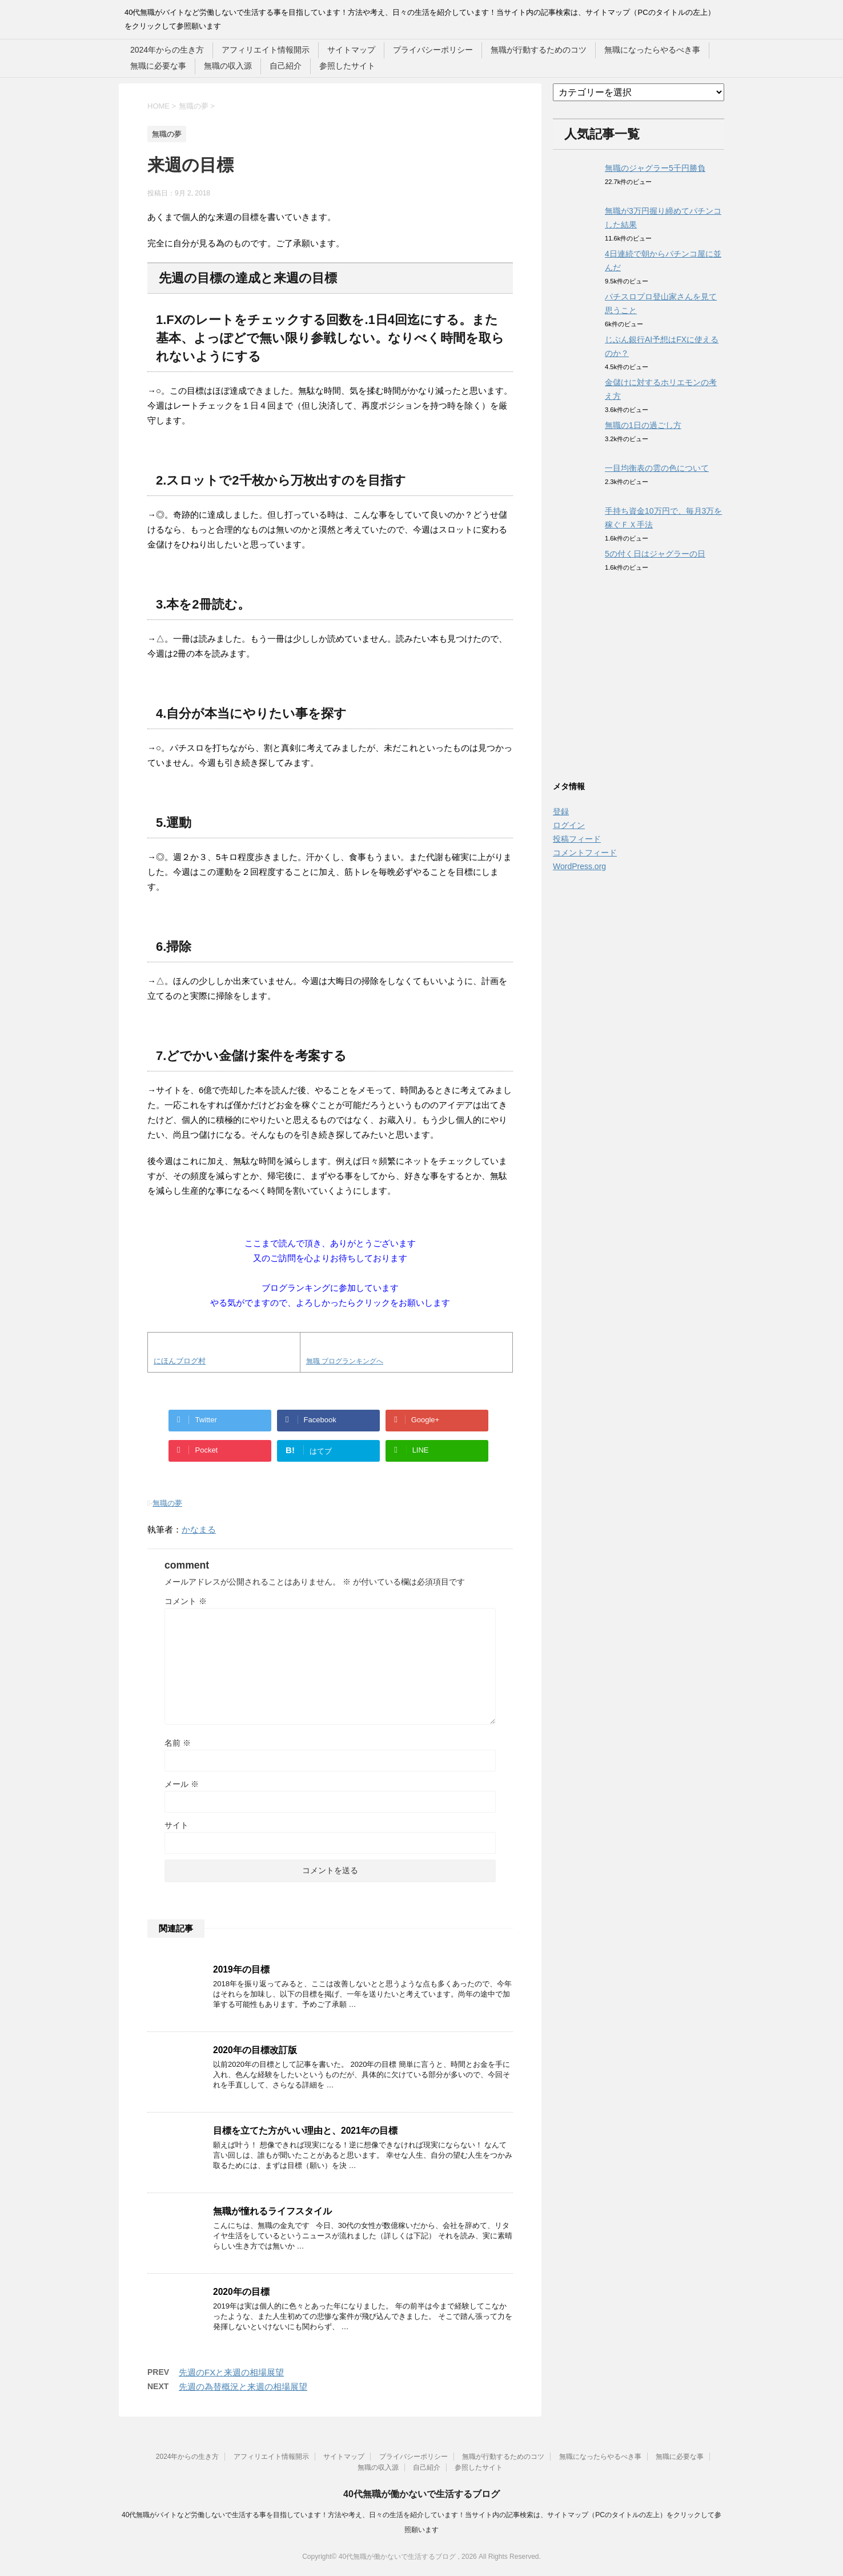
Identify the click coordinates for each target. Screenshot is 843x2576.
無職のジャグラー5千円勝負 (655, 168)
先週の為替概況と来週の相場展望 (243, 2386)
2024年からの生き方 (167, 49)
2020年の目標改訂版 (255, 2050)
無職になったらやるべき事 (652, 49)
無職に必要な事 (158, 65)
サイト (176, 1825)
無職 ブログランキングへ (344, 1361)
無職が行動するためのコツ (539, 49)
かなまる (199, 1529)
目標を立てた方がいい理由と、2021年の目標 (305, 2130)
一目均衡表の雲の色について (657, 468)
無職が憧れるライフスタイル (272, 2211)
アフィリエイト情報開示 (266, 49)
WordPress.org (579, 866)
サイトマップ (351, 49)
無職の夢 (167, 1503)
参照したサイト (347, 65)
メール (181, 1784)
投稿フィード (577, 838)
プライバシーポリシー (433, 49)
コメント (185, 1601)
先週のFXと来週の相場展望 (231, 2372)
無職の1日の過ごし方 (643, 425)
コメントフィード (585, 852)
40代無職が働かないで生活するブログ (421, 2494)
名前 (177, 1742)
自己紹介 (286, 65)
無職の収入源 (228, 65)
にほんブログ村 (180, 1361)
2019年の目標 (241, 1969)
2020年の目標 (241, 2292)
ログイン (569, 825)
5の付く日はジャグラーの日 (655, 553)
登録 (561, 811)
